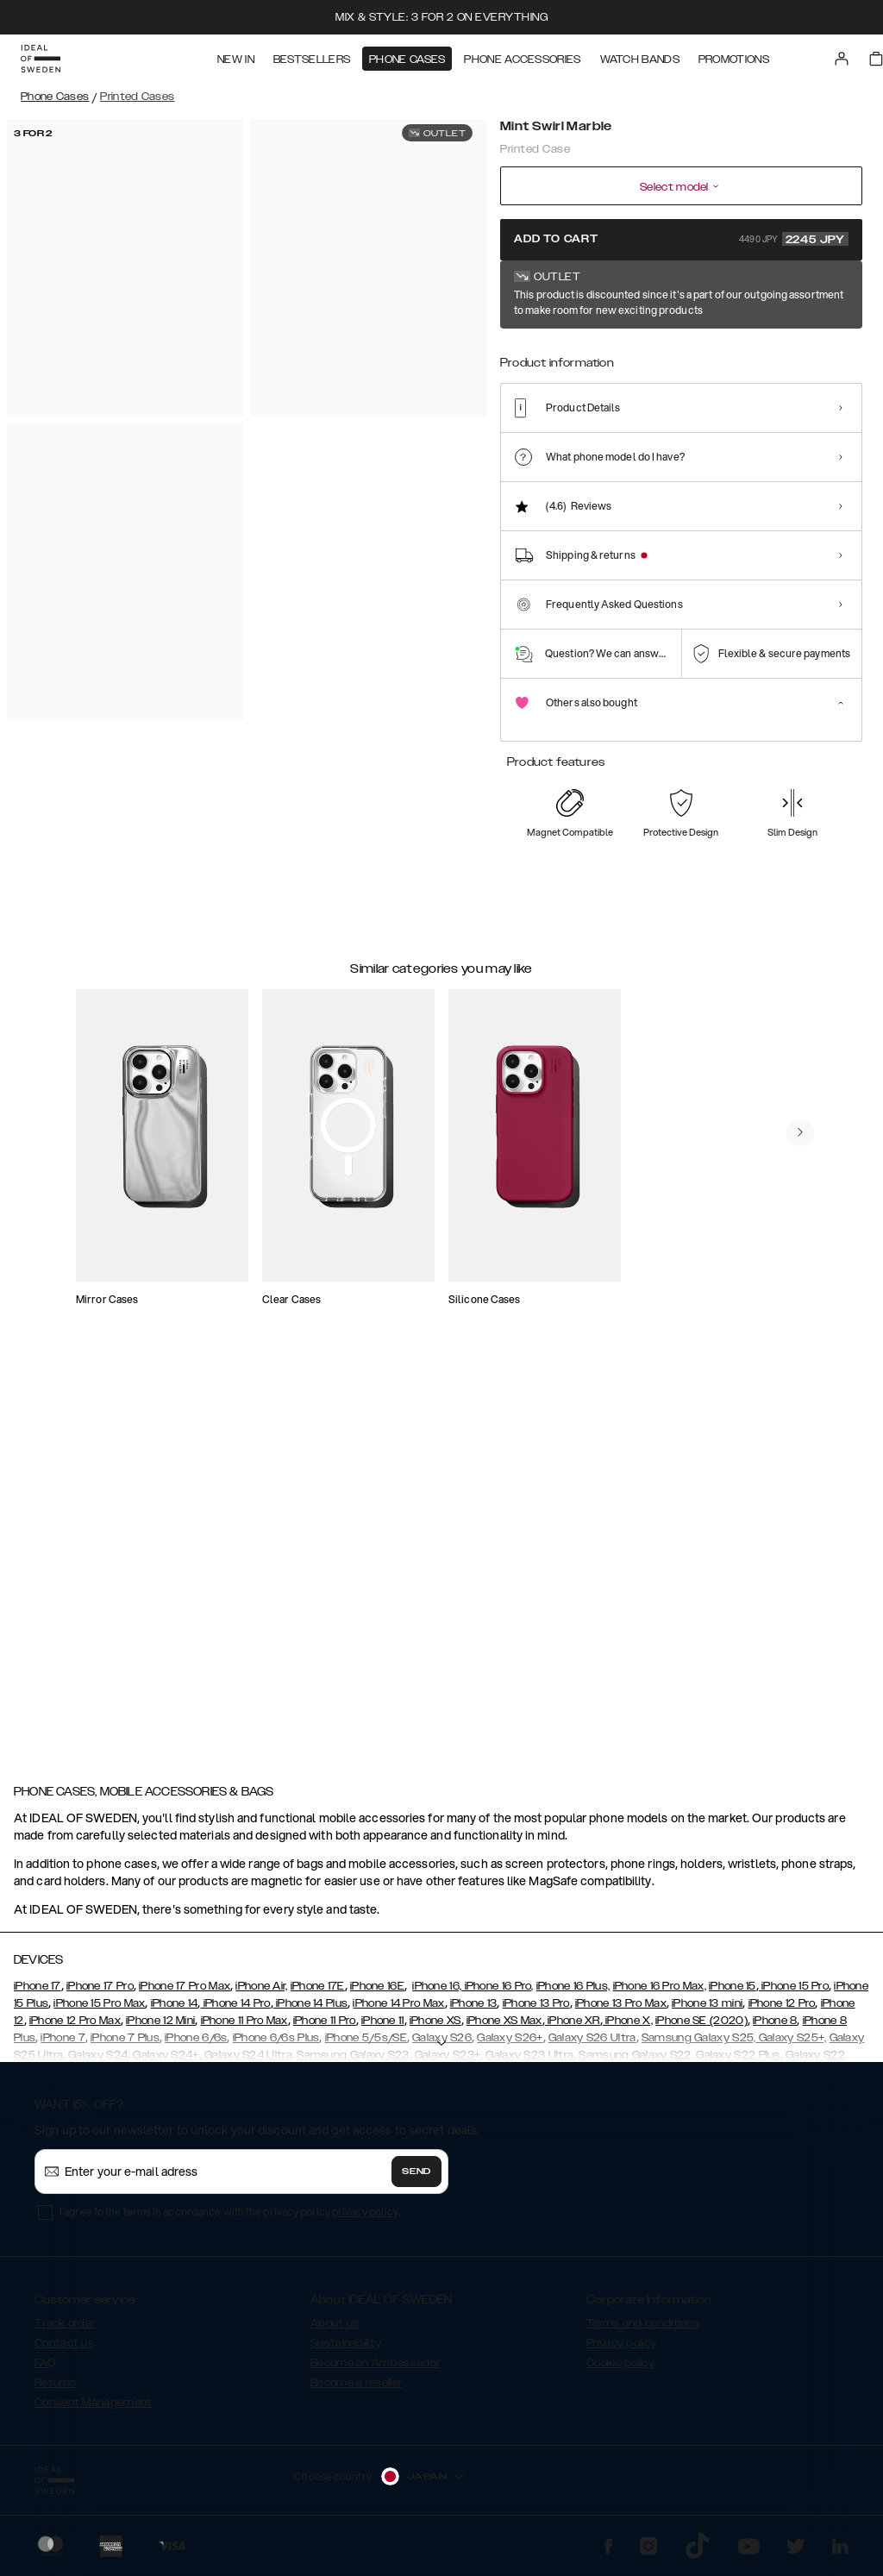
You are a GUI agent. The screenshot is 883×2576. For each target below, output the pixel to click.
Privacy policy (621, 2351)
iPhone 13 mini (707, 2011)
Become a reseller (356, 2391)
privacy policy (365, 2219)
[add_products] (227, 1274)
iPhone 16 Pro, (497, 1994)
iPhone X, (628, 2028)
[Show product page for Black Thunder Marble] (681, 351)
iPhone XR (572, 2028)
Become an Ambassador (375, 2371)
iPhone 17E (318, 1994)
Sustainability (345, 2351)
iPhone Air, (261, 1994)
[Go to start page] (40, 58)
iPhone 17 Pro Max (184, 1994)
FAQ (44, 2371)
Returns (55, 2391)
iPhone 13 (474, 2011)
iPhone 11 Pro (324, 2028)
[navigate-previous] (814, 1164)
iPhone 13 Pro (536, 2011)
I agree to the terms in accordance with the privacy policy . (229, 2219)
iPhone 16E (377, 1994)
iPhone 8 (775, 2028)
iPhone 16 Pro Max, (659, 1994)
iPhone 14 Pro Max (398, 2011)
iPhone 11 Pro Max (244, 2028)
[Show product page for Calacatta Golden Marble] (786, 351)
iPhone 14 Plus (310, 2011)
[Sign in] (841, 58)
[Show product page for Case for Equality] (838, 351)
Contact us (64, 2351)
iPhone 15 (732, 1994)
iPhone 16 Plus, (573, 1994)
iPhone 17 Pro (100, 1994)
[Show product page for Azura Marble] (628, 351)
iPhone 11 (382, 2028)
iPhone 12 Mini (160, 2028)
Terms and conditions (642, 2331)
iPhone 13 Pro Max (621, 2011)
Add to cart (681, 239)
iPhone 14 (174, 2011)
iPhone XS (435, 2028)
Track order (64, 2331)
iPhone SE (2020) (701, 2028)
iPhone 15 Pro (794, 1994)
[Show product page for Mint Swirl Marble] (523, 350)
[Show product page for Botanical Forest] (733, 351)
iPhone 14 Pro (235, 2011)
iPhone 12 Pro (782, 2011)
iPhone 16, (436, 1994)
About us (334, 2331)
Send (416, 2179)
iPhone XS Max (504, 2028)
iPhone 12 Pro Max (75, 2028)
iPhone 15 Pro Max (99, 2011)
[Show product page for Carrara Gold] (575, 351)
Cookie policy (620, 2371)
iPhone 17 (37, 1994)
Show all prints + (820, 296)
